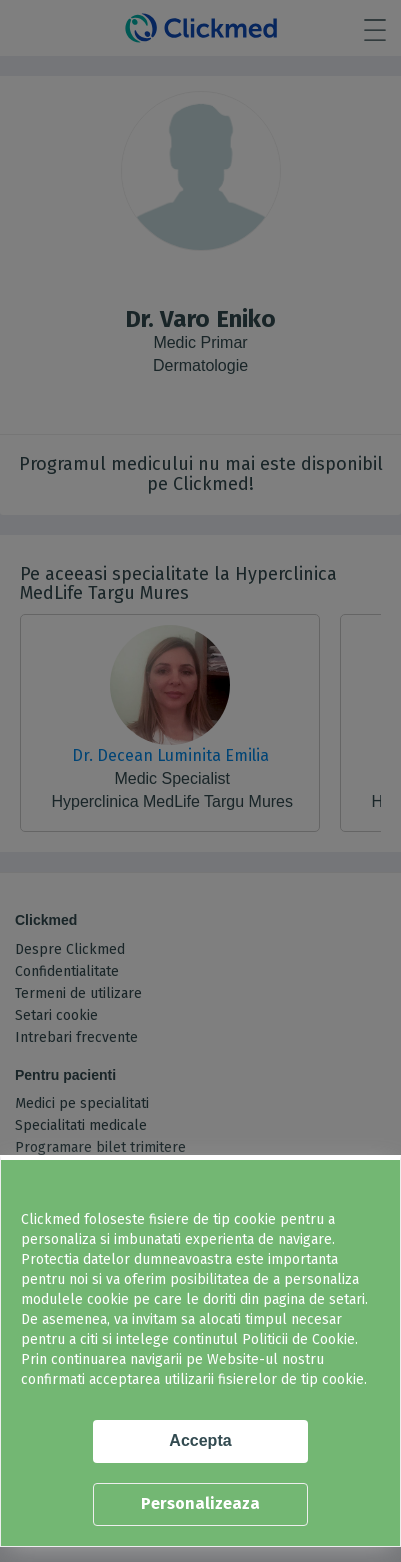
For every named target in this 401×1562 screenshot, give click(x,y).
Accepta (200, 1440)
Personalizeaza (200, 1503)
